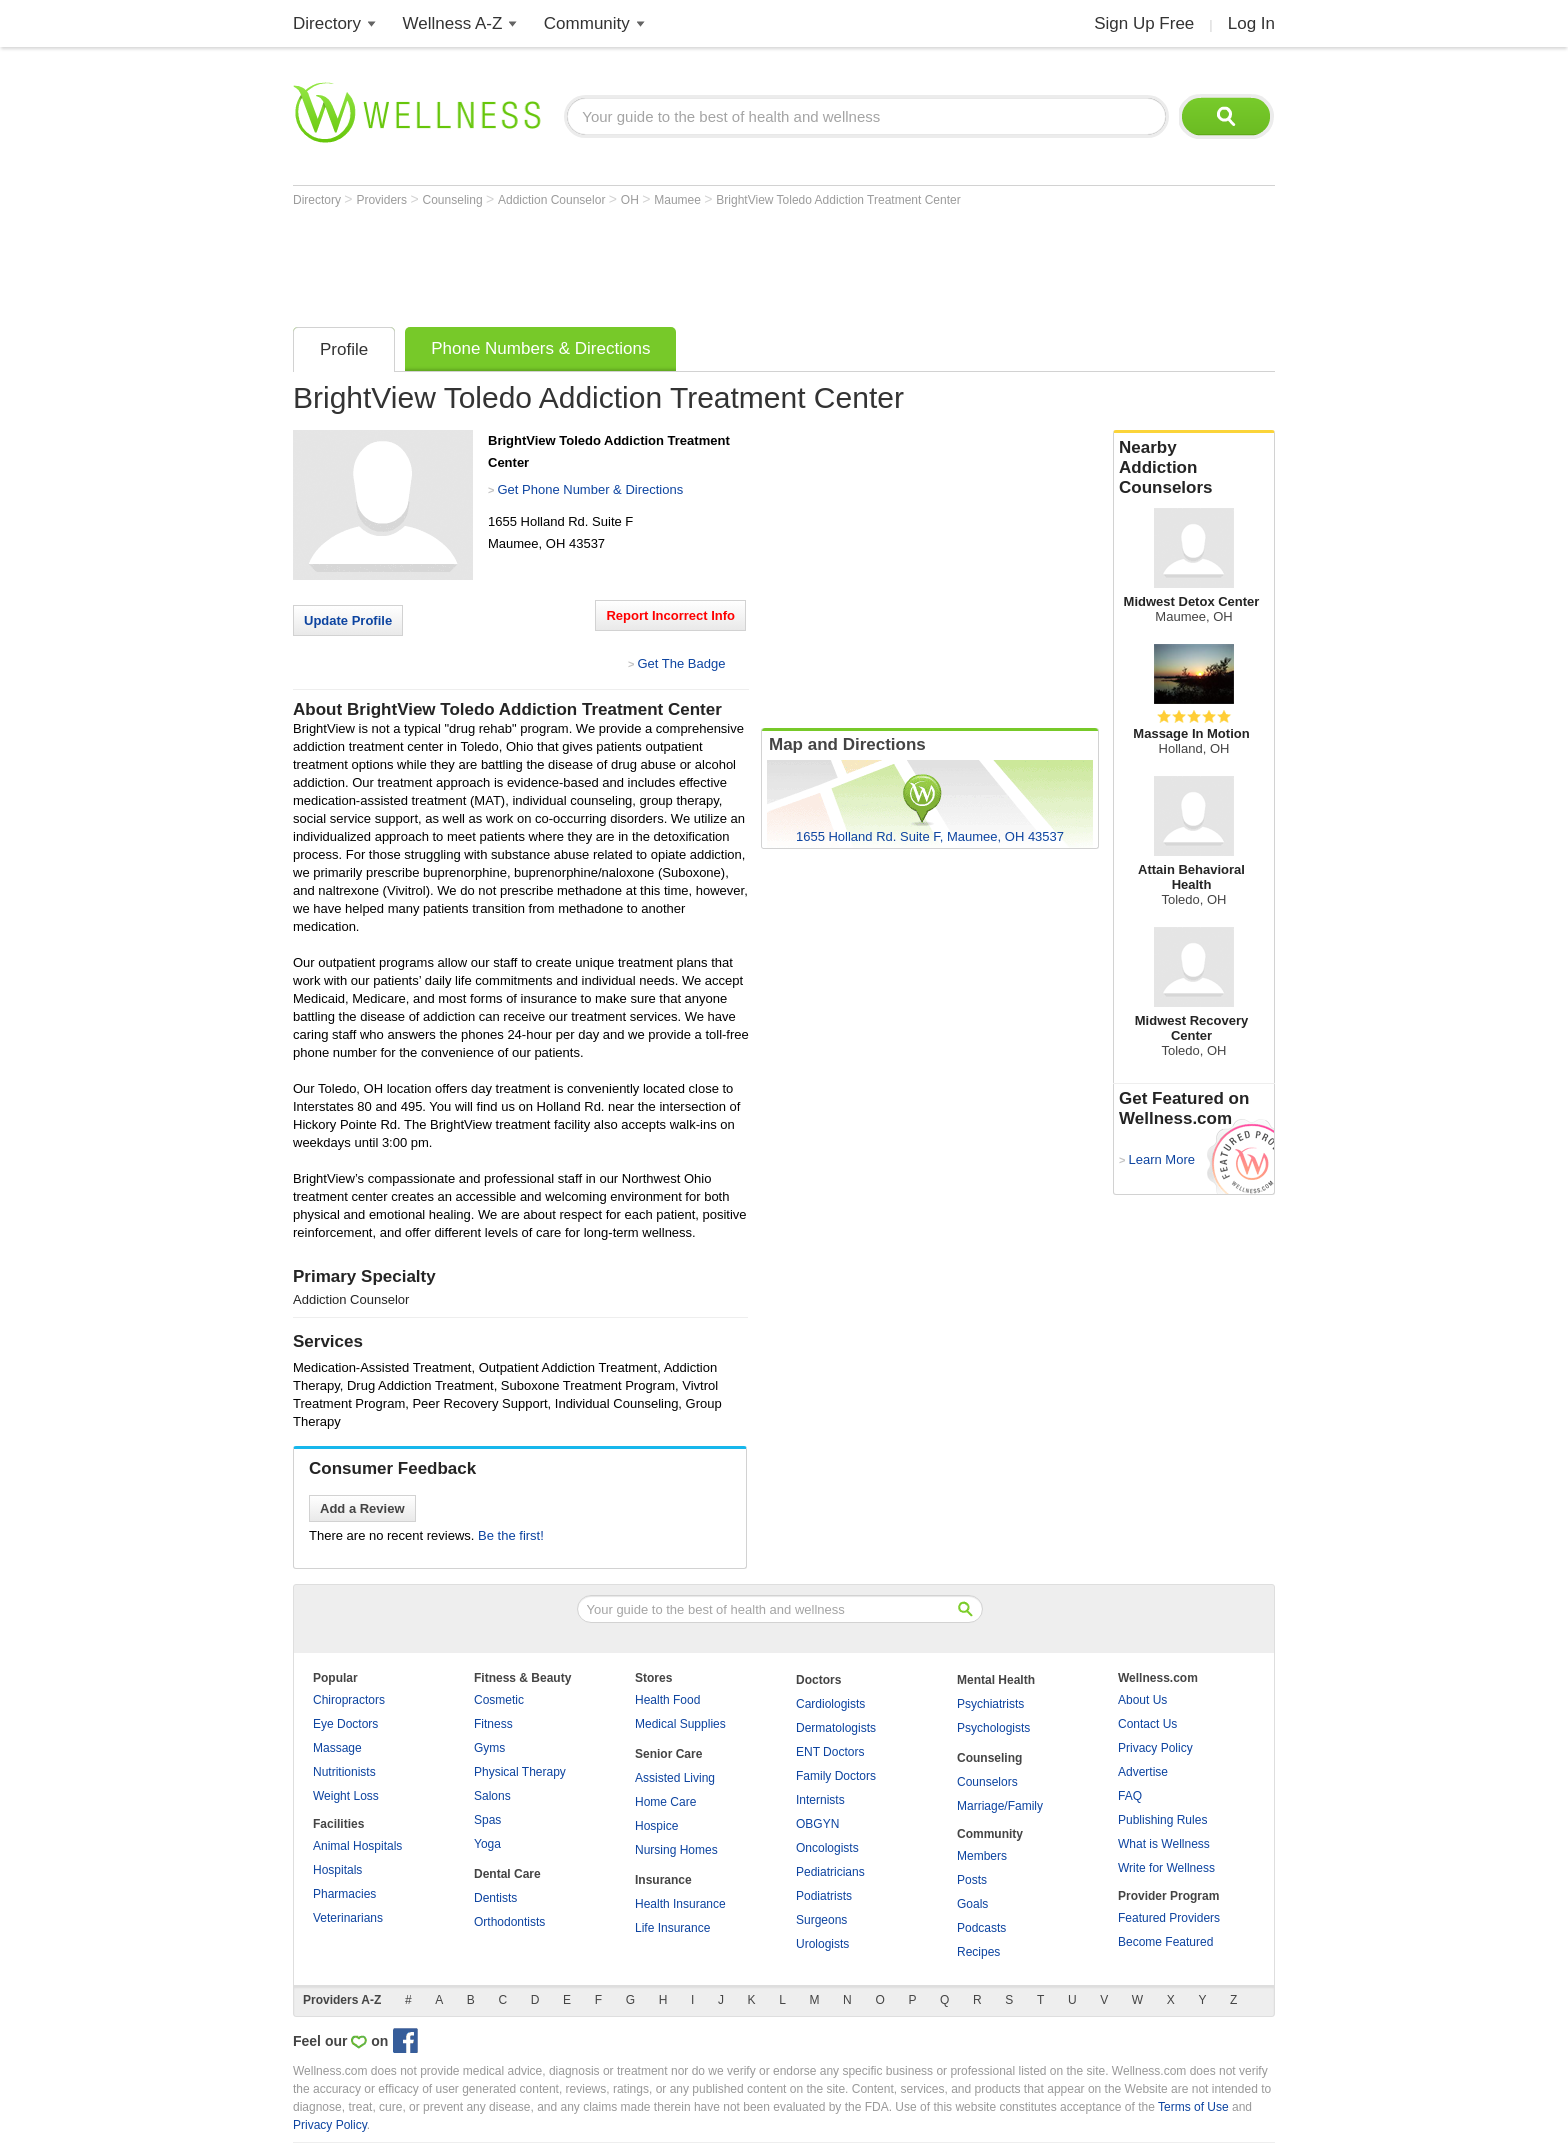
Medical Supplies (680, 1724)
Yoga (487, 1844)
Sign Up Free (1144, 23)
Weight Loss (346, 1796)
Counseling (454, 200)
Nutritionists (344, 1772)
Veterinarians (348, 1918)
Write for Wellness (1166, 1868)
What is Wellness (1164, 1844)
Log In (1251, 23)
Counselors (987, 1782)
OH (631, 200)
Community (587, 23)
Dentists (495, 1898)
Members (982, 1856)
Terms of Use (1193, 2107)
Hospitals (337, 1870)
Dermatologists (836, 1728)
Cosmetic (499, 1700)
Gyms (489, 1748)
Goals (972, 1904)
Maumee (679, 200)
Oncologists (827, 1848)
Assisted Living (675, 1778)
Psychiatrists (990, 1704)
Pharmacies (344, 1894)
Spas (487, 1820)
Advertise (1143, 1772)
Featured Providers (1169, 1918)
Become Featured (1165, 1942)
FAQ (1130, 1796)
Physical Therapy (520, 1772)
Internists (820, 1800)
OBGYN (817, 1824)
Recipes (978, 1952)
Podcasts (981, 1928)
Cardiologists (830, 1704)
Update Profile (348, 620)
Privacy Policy (1155, 1748)
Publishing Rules (1162, 1820)
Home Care (665, 1802)
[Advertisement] (657, 262)
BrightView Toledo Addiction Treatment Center (838, 200)
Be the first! (511, 1535)
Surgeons (821, 1920)
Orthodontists (509, 1922)
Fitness (493, 1724)
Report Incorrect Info (670, 615)
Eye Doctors (345, 1724)
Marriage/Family (1000, 1806)
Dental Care (507, 1874)
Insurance (663, 1880)
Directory (327, 23)
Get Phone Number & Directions (590, 489)
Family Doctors (836, 1776)
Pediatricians (830, 1872)
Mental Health (996, 1680)
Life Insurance (672, 1928)
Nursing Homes (676, 1850)
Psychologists (993, 1728)
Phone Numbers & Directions (540, 348)
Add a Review (362, 1508)
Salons (492, 1796)
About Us (1142, 1700)
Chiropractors (349, 1700)
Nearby (1194, 468)
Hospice (656, 1826)
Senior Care (668, 1754)
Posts (972, 1880)
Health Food (667, 1700)
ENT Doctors (830, 1752)
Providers (383, 200)
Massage (337, 1748)
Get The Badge (681, 663)
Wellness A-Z (453, 23)
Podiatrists (824, 1896)
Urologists (822, 1944)
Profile (344, 349)
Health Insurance (680, 1904)
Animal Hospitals (357, 1846)
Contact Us (1147, 1724)
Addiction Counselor (553, 200)
